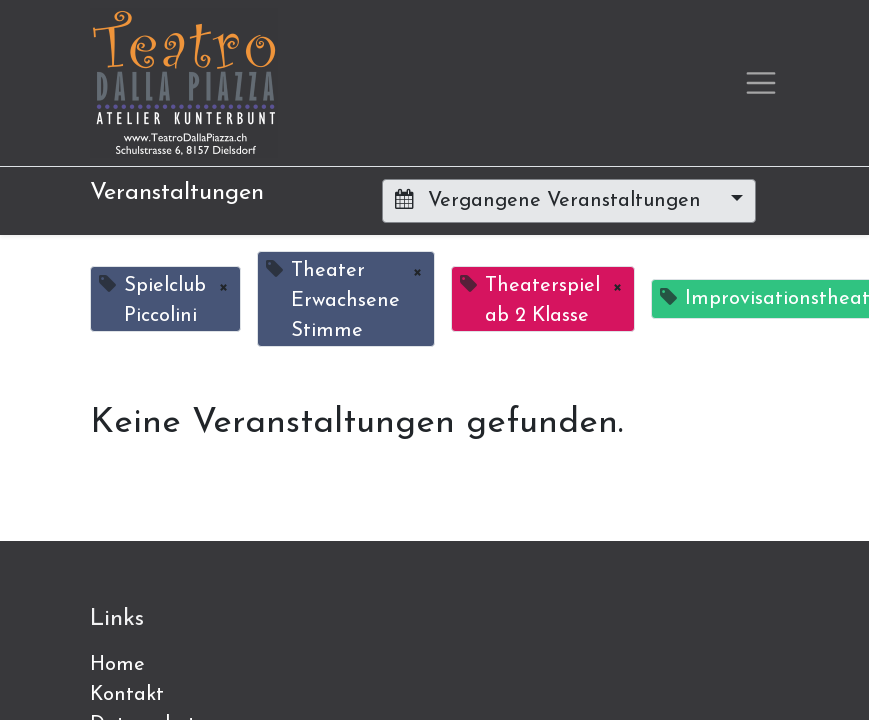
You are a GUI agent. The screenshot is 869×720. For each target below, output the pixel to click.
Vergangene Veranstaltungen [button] (551, 200)
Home (117, 665)
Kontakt (127, 695)
